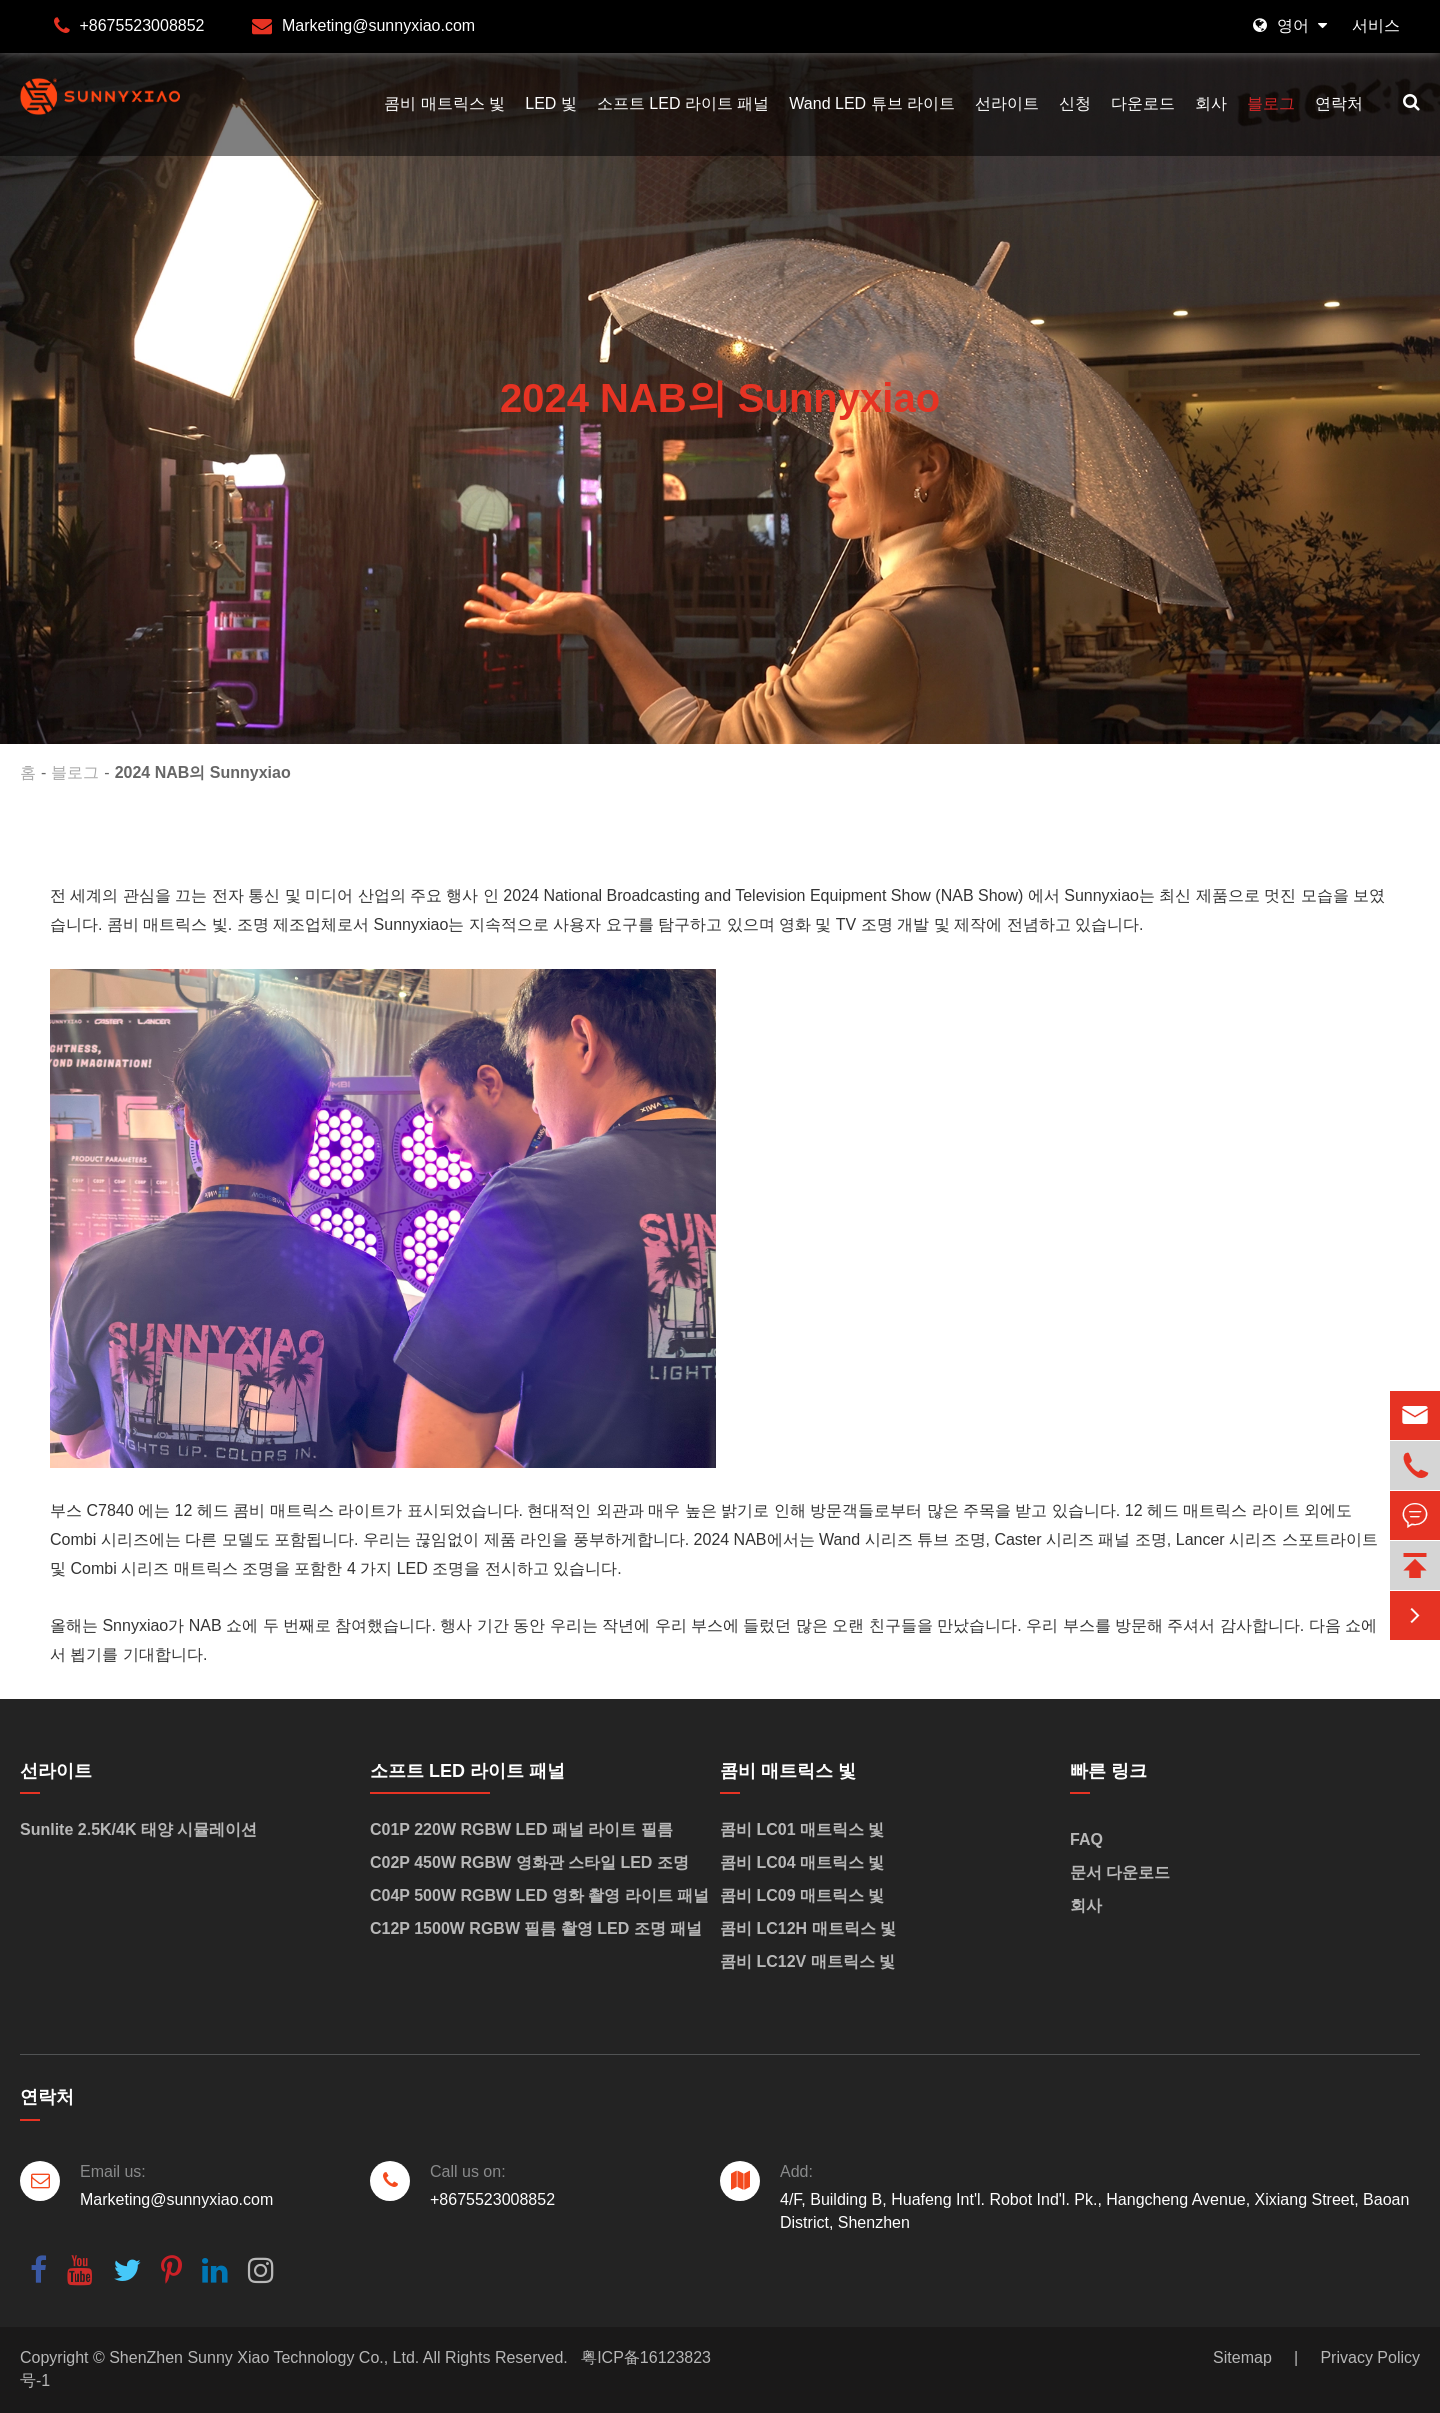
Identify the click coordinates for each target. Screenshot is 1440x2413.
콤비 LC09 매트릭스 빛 (802, 1895)
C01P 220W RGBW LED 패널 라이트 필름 (521, 1829)
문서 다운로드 (1120, 1872)
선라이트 (1007, 103)
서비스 (1376, 25)
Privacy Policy (1370, 2357)
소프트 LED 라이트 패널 (683, 103)
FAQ (1086, 1839)
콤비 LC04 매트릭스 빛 (802, 1862)
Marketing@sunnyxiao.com (378, 25)
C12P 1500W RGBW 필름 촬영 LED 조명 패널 (536, 1928)
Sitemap (1242, 2357)
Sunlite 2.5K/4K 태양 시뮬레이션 (138, 1829)
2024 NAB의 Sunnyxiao (203, 772)
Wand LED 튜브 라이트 (872, 103)
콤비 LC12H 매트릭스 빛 (808, 1928)
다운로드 (1143, 103)
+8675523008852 (141, 25)
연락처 (1339, 103)
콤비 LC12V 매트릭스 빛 (807, 1961)
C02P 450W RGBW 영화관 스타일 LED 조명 (529, 1862)
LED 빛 (551, 103)
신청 (1075, 103)
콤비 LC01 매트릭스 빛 (802, 1829)
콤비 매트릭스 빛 (444, 103)
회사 (1211, 103)
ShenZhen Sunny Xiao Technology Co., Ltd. (264, 2357)
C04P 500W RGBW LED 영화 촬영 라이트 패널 (539, 1895)
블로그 (1271, 103)
